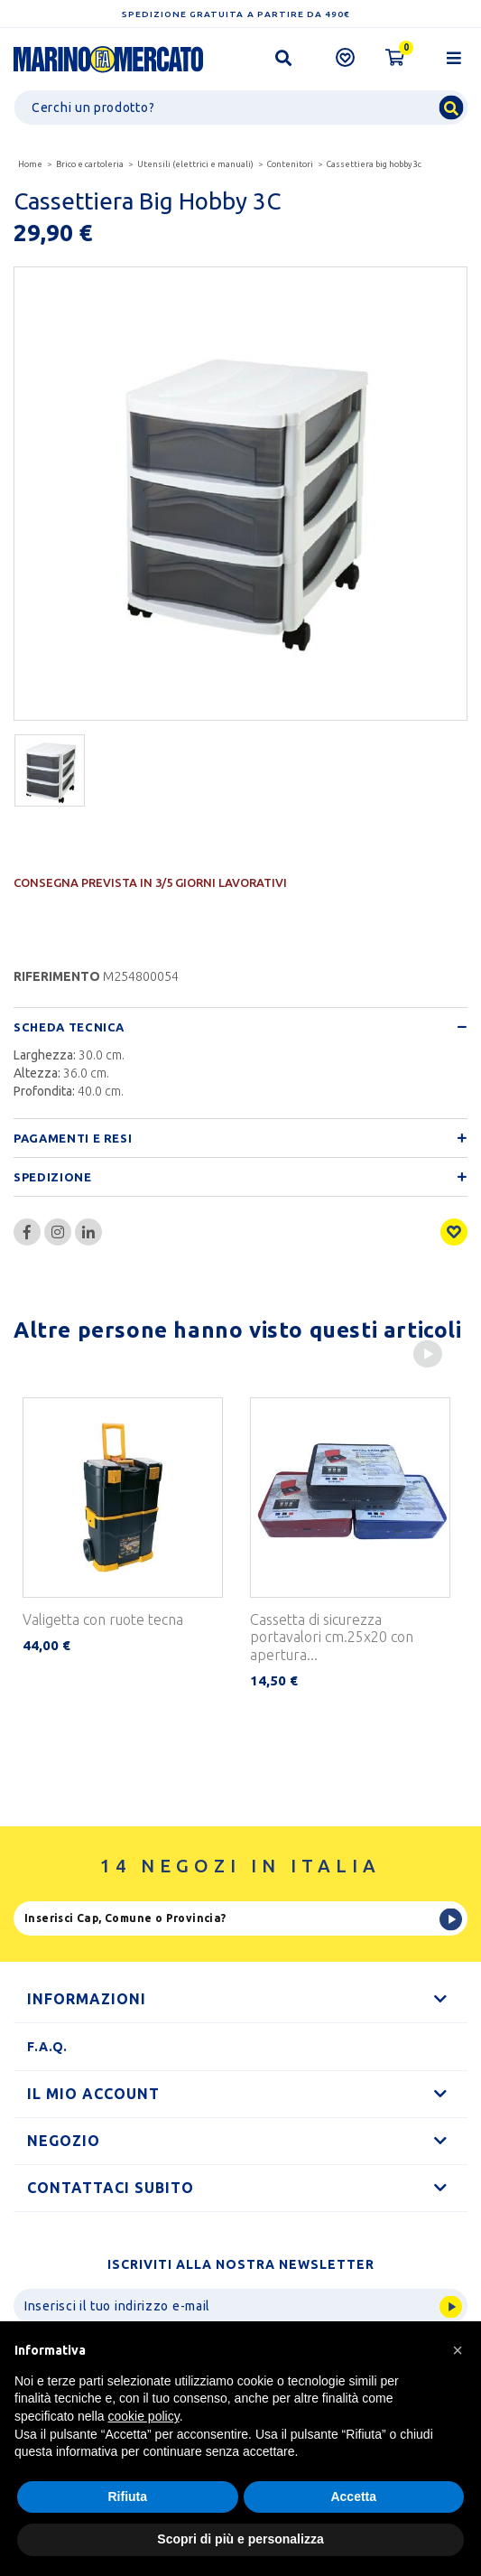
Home (30, 164)
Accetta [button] (353, 2496)
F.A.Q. (47, 2046)
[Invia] (240, 2306)
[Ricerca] (240, 107)
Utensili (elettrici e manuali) (195, 164)
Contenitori (290, 164)
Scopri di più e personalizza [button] (240, 2539)
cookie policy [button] (144, 2416)
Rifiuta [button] (127, 2496)
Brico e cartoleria (90, 164)
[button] (457, 2350)
